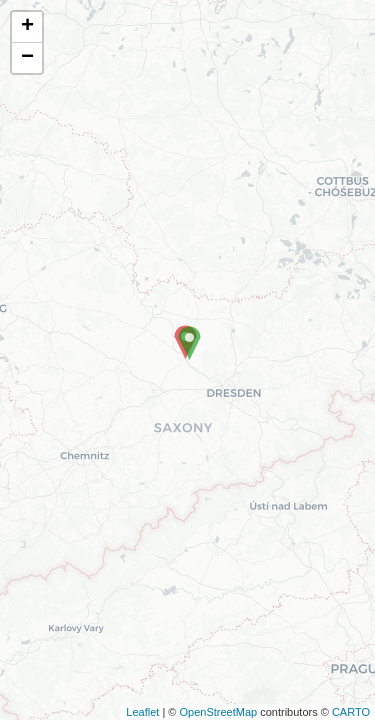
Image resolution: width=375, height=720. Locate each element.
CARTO (351, 712)
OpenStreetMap (218, 712)
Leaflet (142, 712)
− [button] (27, 58)
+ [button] (27, 27)
